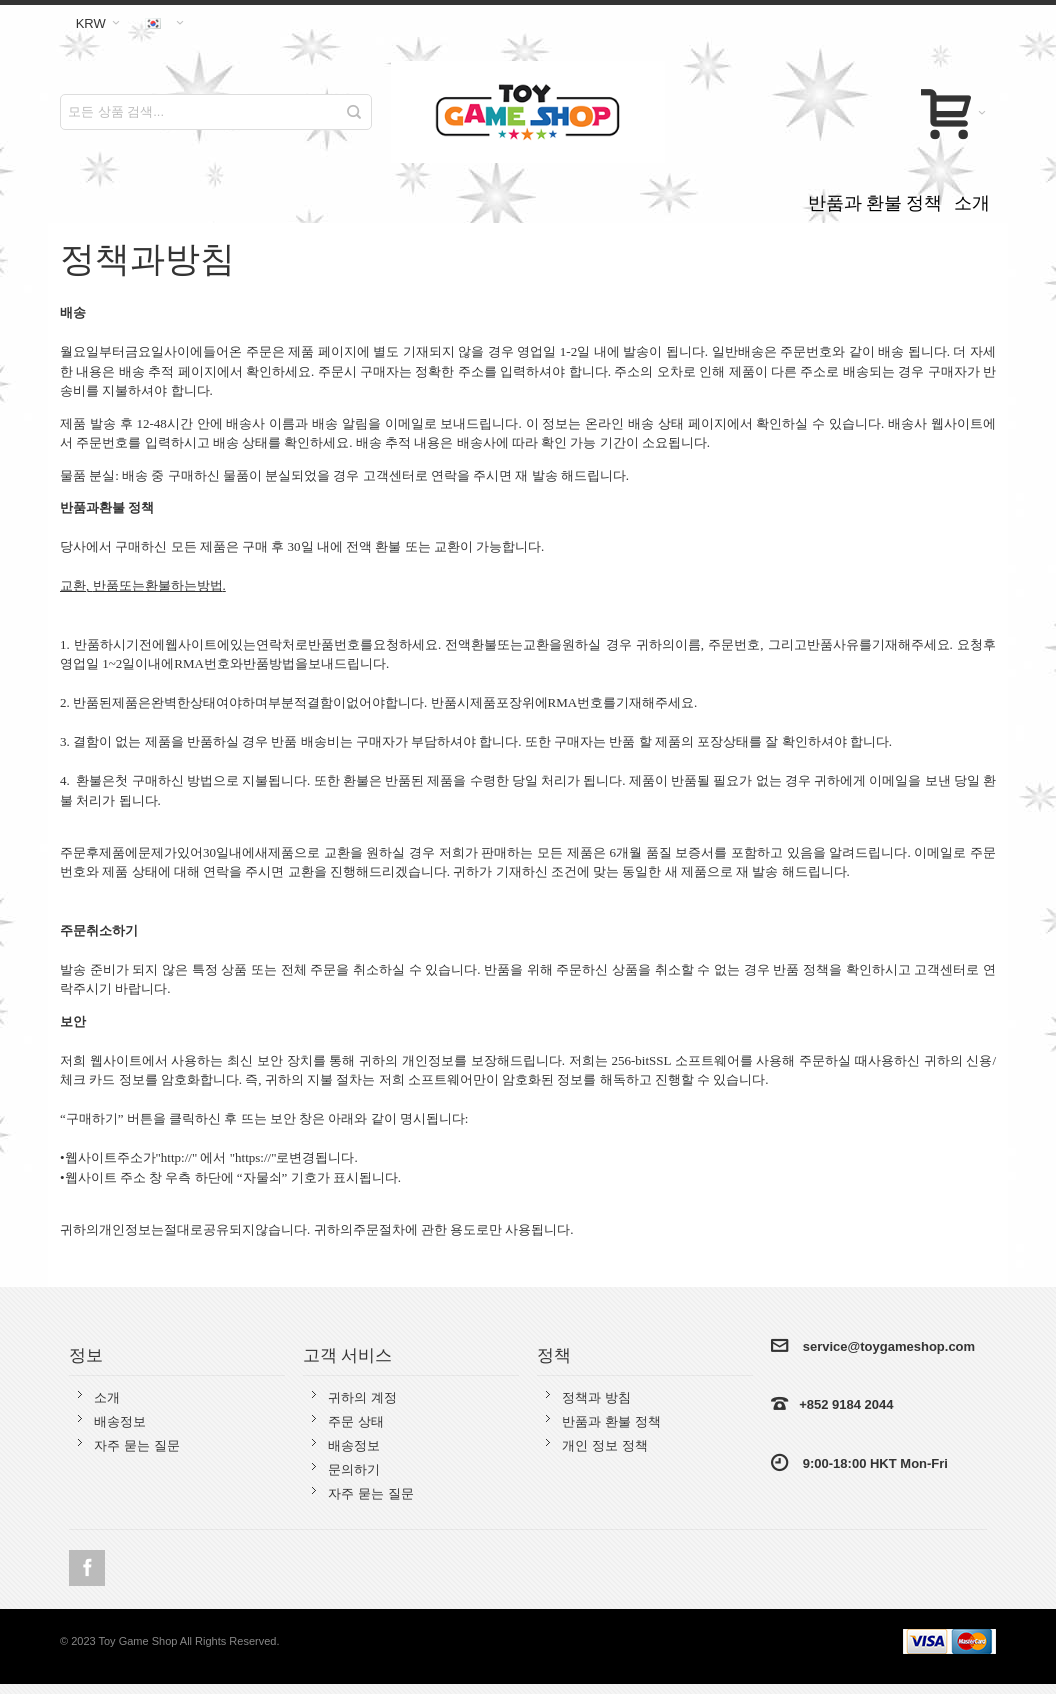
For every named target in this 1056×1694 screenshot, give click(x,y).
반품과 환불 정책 (611, 1421)
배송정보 (120, 1421)
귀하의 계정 (362, 1397)
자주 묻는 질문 (136, 1445)
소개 (107, 1397)
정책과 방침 (596, 1397)
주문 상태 (356, 1421)
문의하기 (354, 1469)
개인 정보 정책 (604, 1445)
